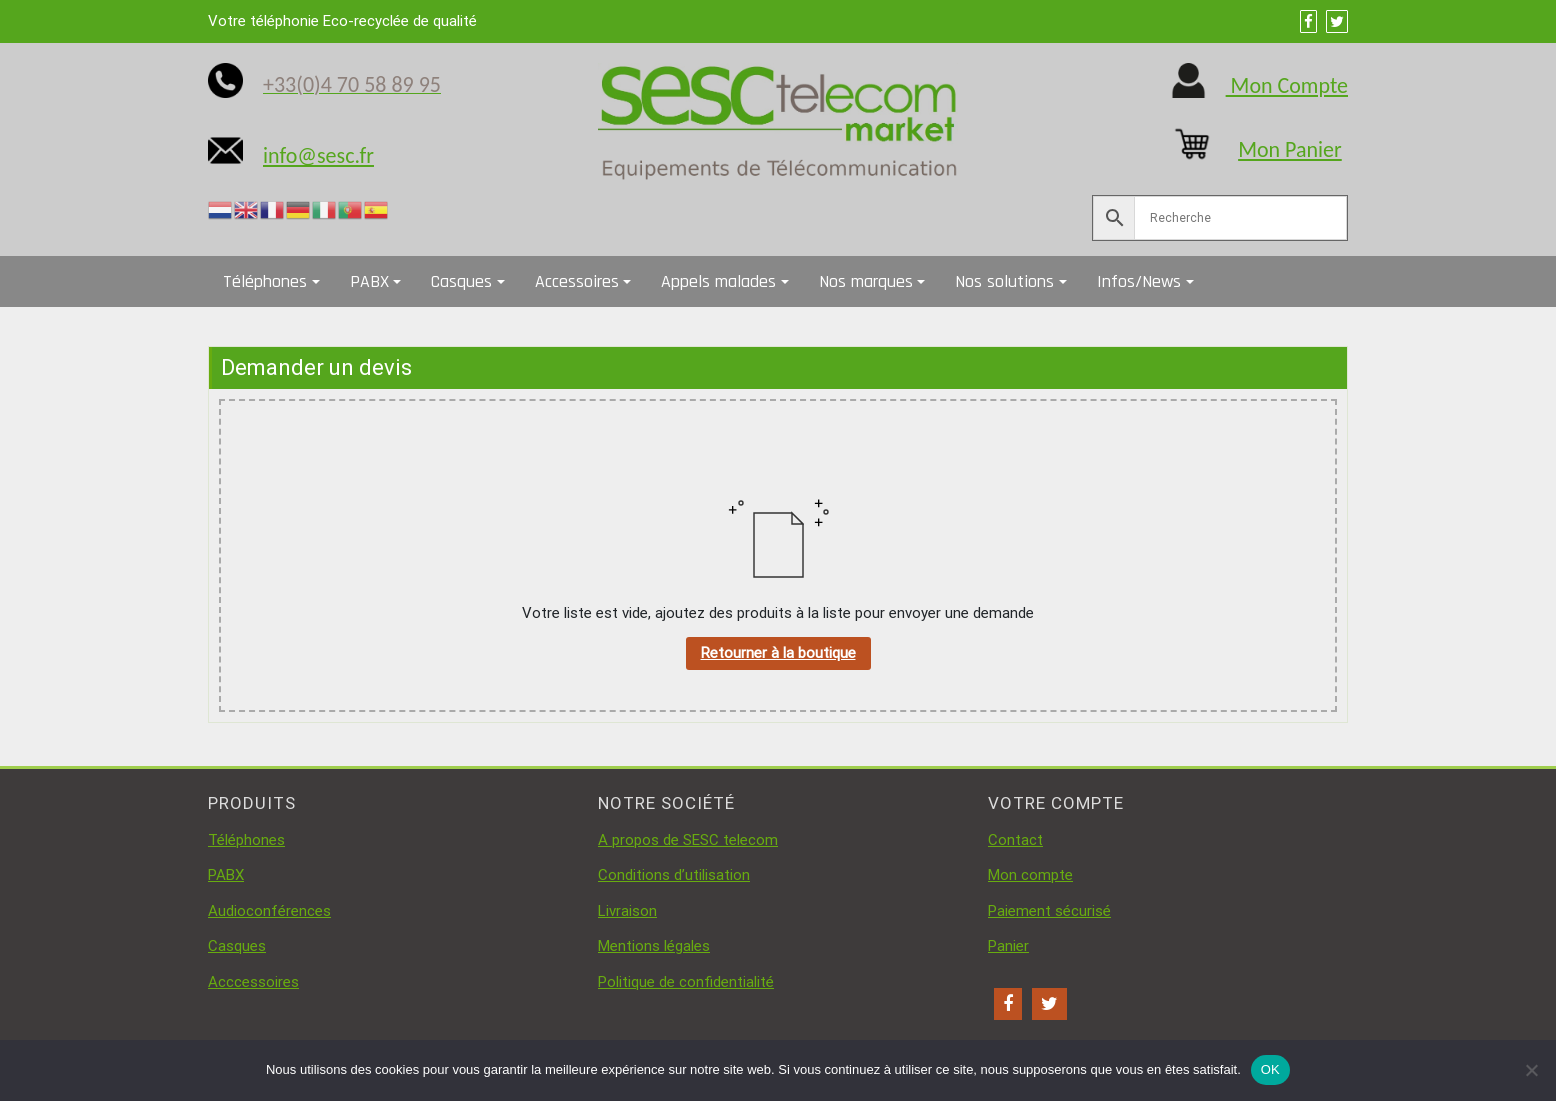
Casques (461, 281)
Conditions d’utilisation (674, 875)
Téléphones (265, 281)
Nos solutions (1004, 281)
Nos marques (866, 281)
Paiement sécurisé (1049, 911)
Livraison (627, 911)
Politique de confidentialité (686, 982)
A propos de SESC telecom (688, 840)
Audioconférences (269, 911)
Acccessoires (253, 982)
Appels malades (718, 281)
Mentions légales (654, 946)
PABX (369, 281)
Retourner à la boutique (778, 653)
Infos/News (1139, 281)
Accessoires (577, 281)
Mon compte (1030, 875)
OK (1270, 1069)
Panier (1008, 946)
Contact (1015, 840)
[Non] (1531, 1070)
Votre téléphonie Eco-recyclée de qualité (342, 21)
